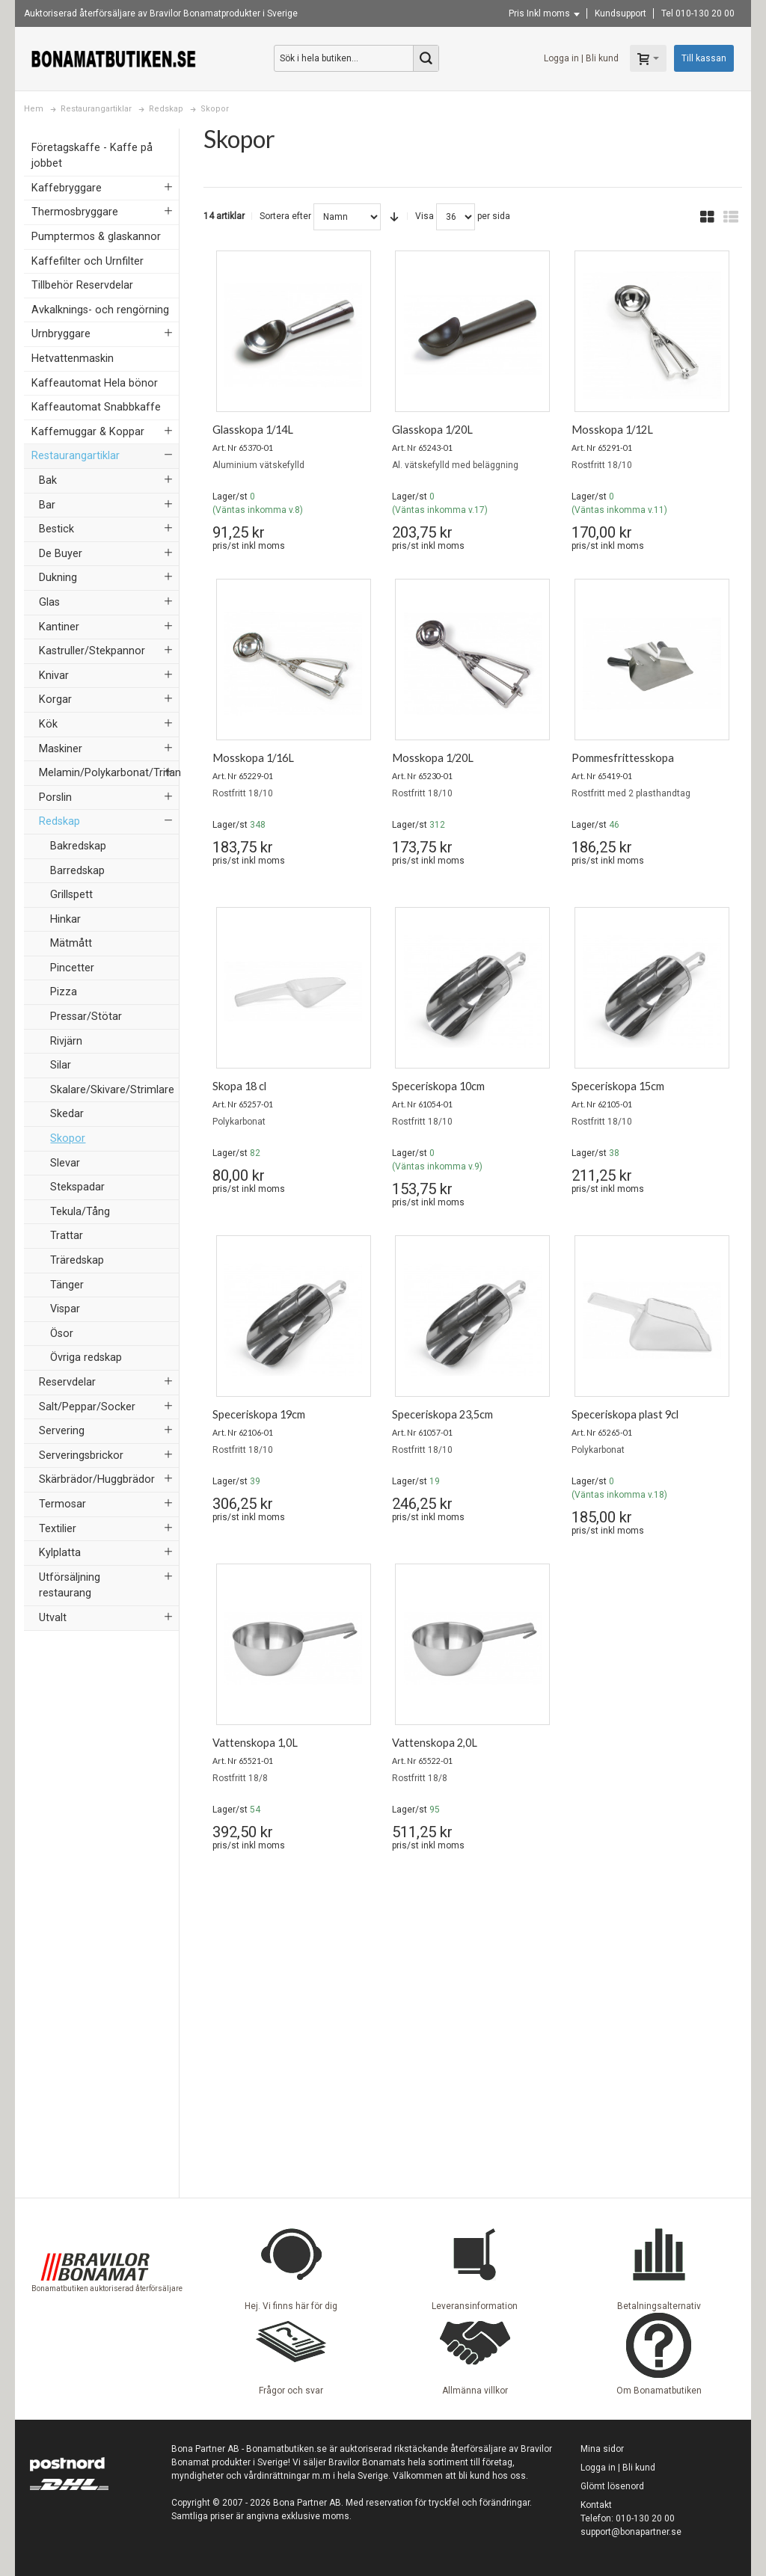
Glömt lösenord (612, 2486)
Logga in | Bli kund (581, 58)
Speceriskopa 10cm (438, 1086)
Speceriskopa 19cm (258, 1414)
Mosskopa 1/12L (612, 429)
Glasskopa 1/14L (252, 429)
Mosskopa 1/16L (253, 757)
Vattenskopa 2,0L (434, 1742)
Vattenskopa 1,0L (255, 1742)
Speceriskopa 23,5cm (442, 1414)
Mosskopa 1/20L (433, 757)
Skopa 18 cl (239, 1086)
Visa (424, 216)
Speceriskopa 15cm (618, 1086)
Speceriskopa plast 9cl (625, 1414)
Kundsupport (620, 13)
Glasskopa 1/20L (432, 429)
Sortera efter (285, 216)
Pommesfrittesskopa (623, 757)
